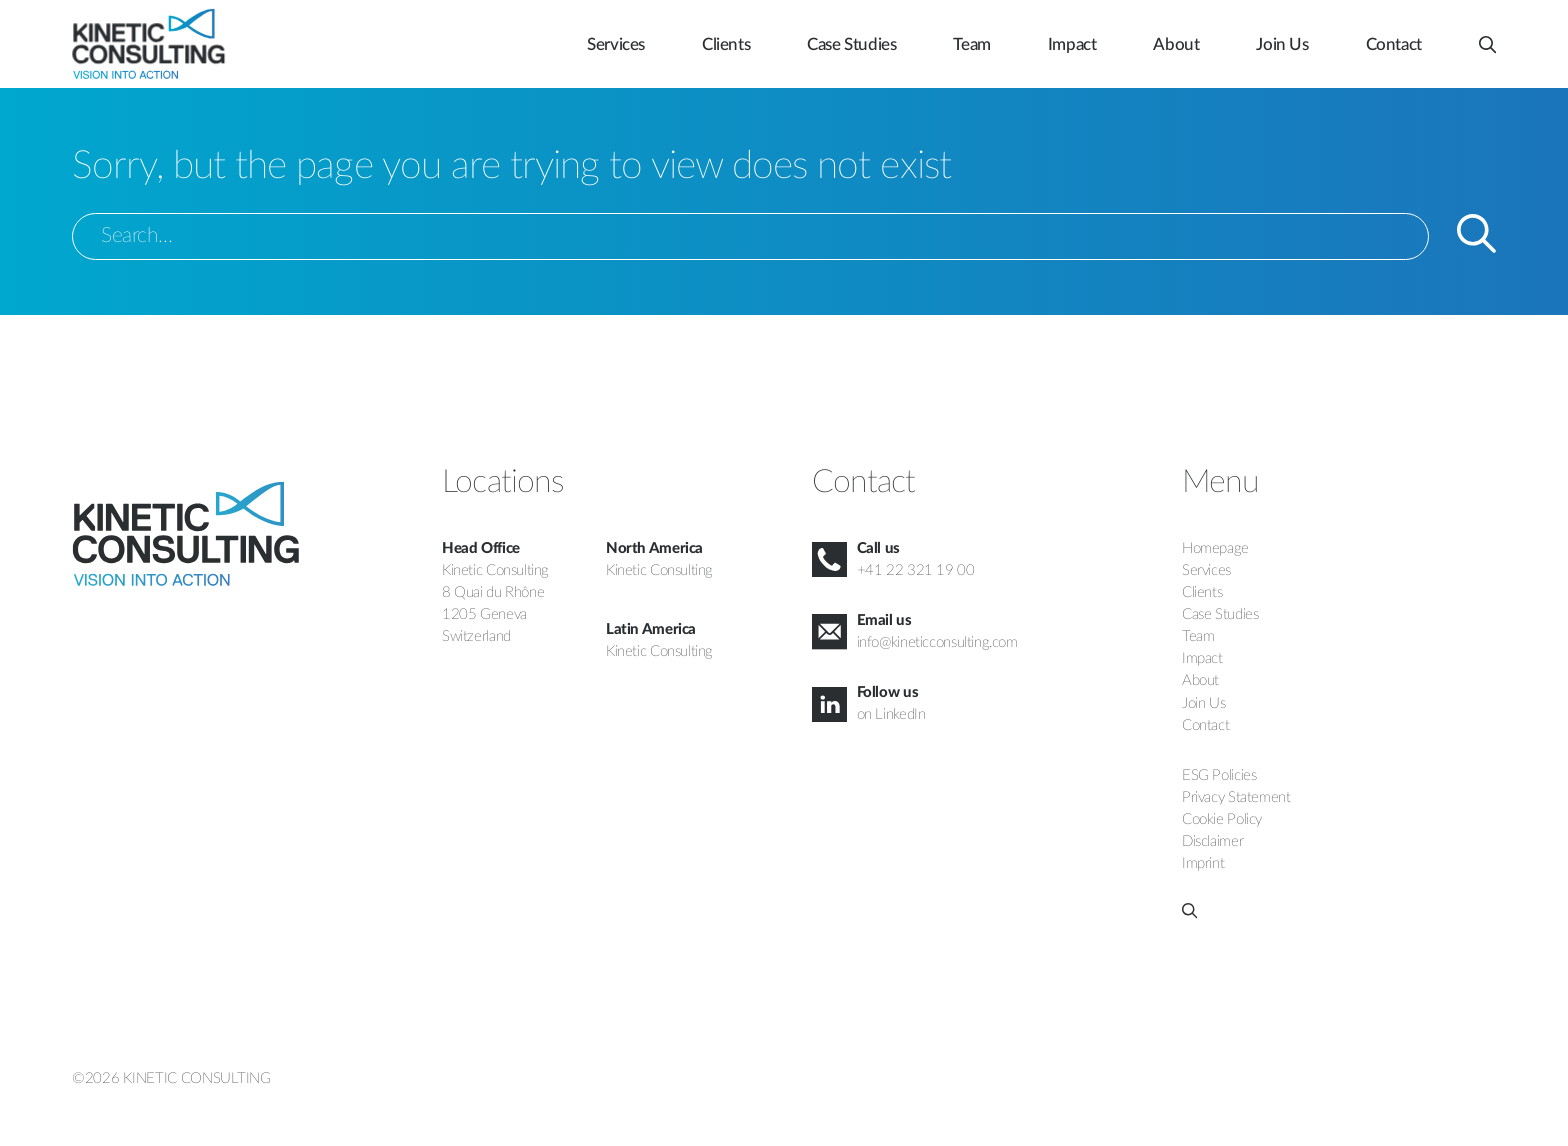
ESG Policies (1219, 775)
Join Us (1282, 44)
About (1176, 44)
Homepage (1215, 548)
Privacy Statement (1236, 797)
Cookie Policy (1222, 819)
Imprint (1203, 863)
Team (971, 44)
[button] (1487, 36)
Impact (1072, 44)
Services (616, 44)
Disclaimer (1212, 841)
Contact (1394, 44)
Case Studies (851, 44)
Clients (726, 44)
